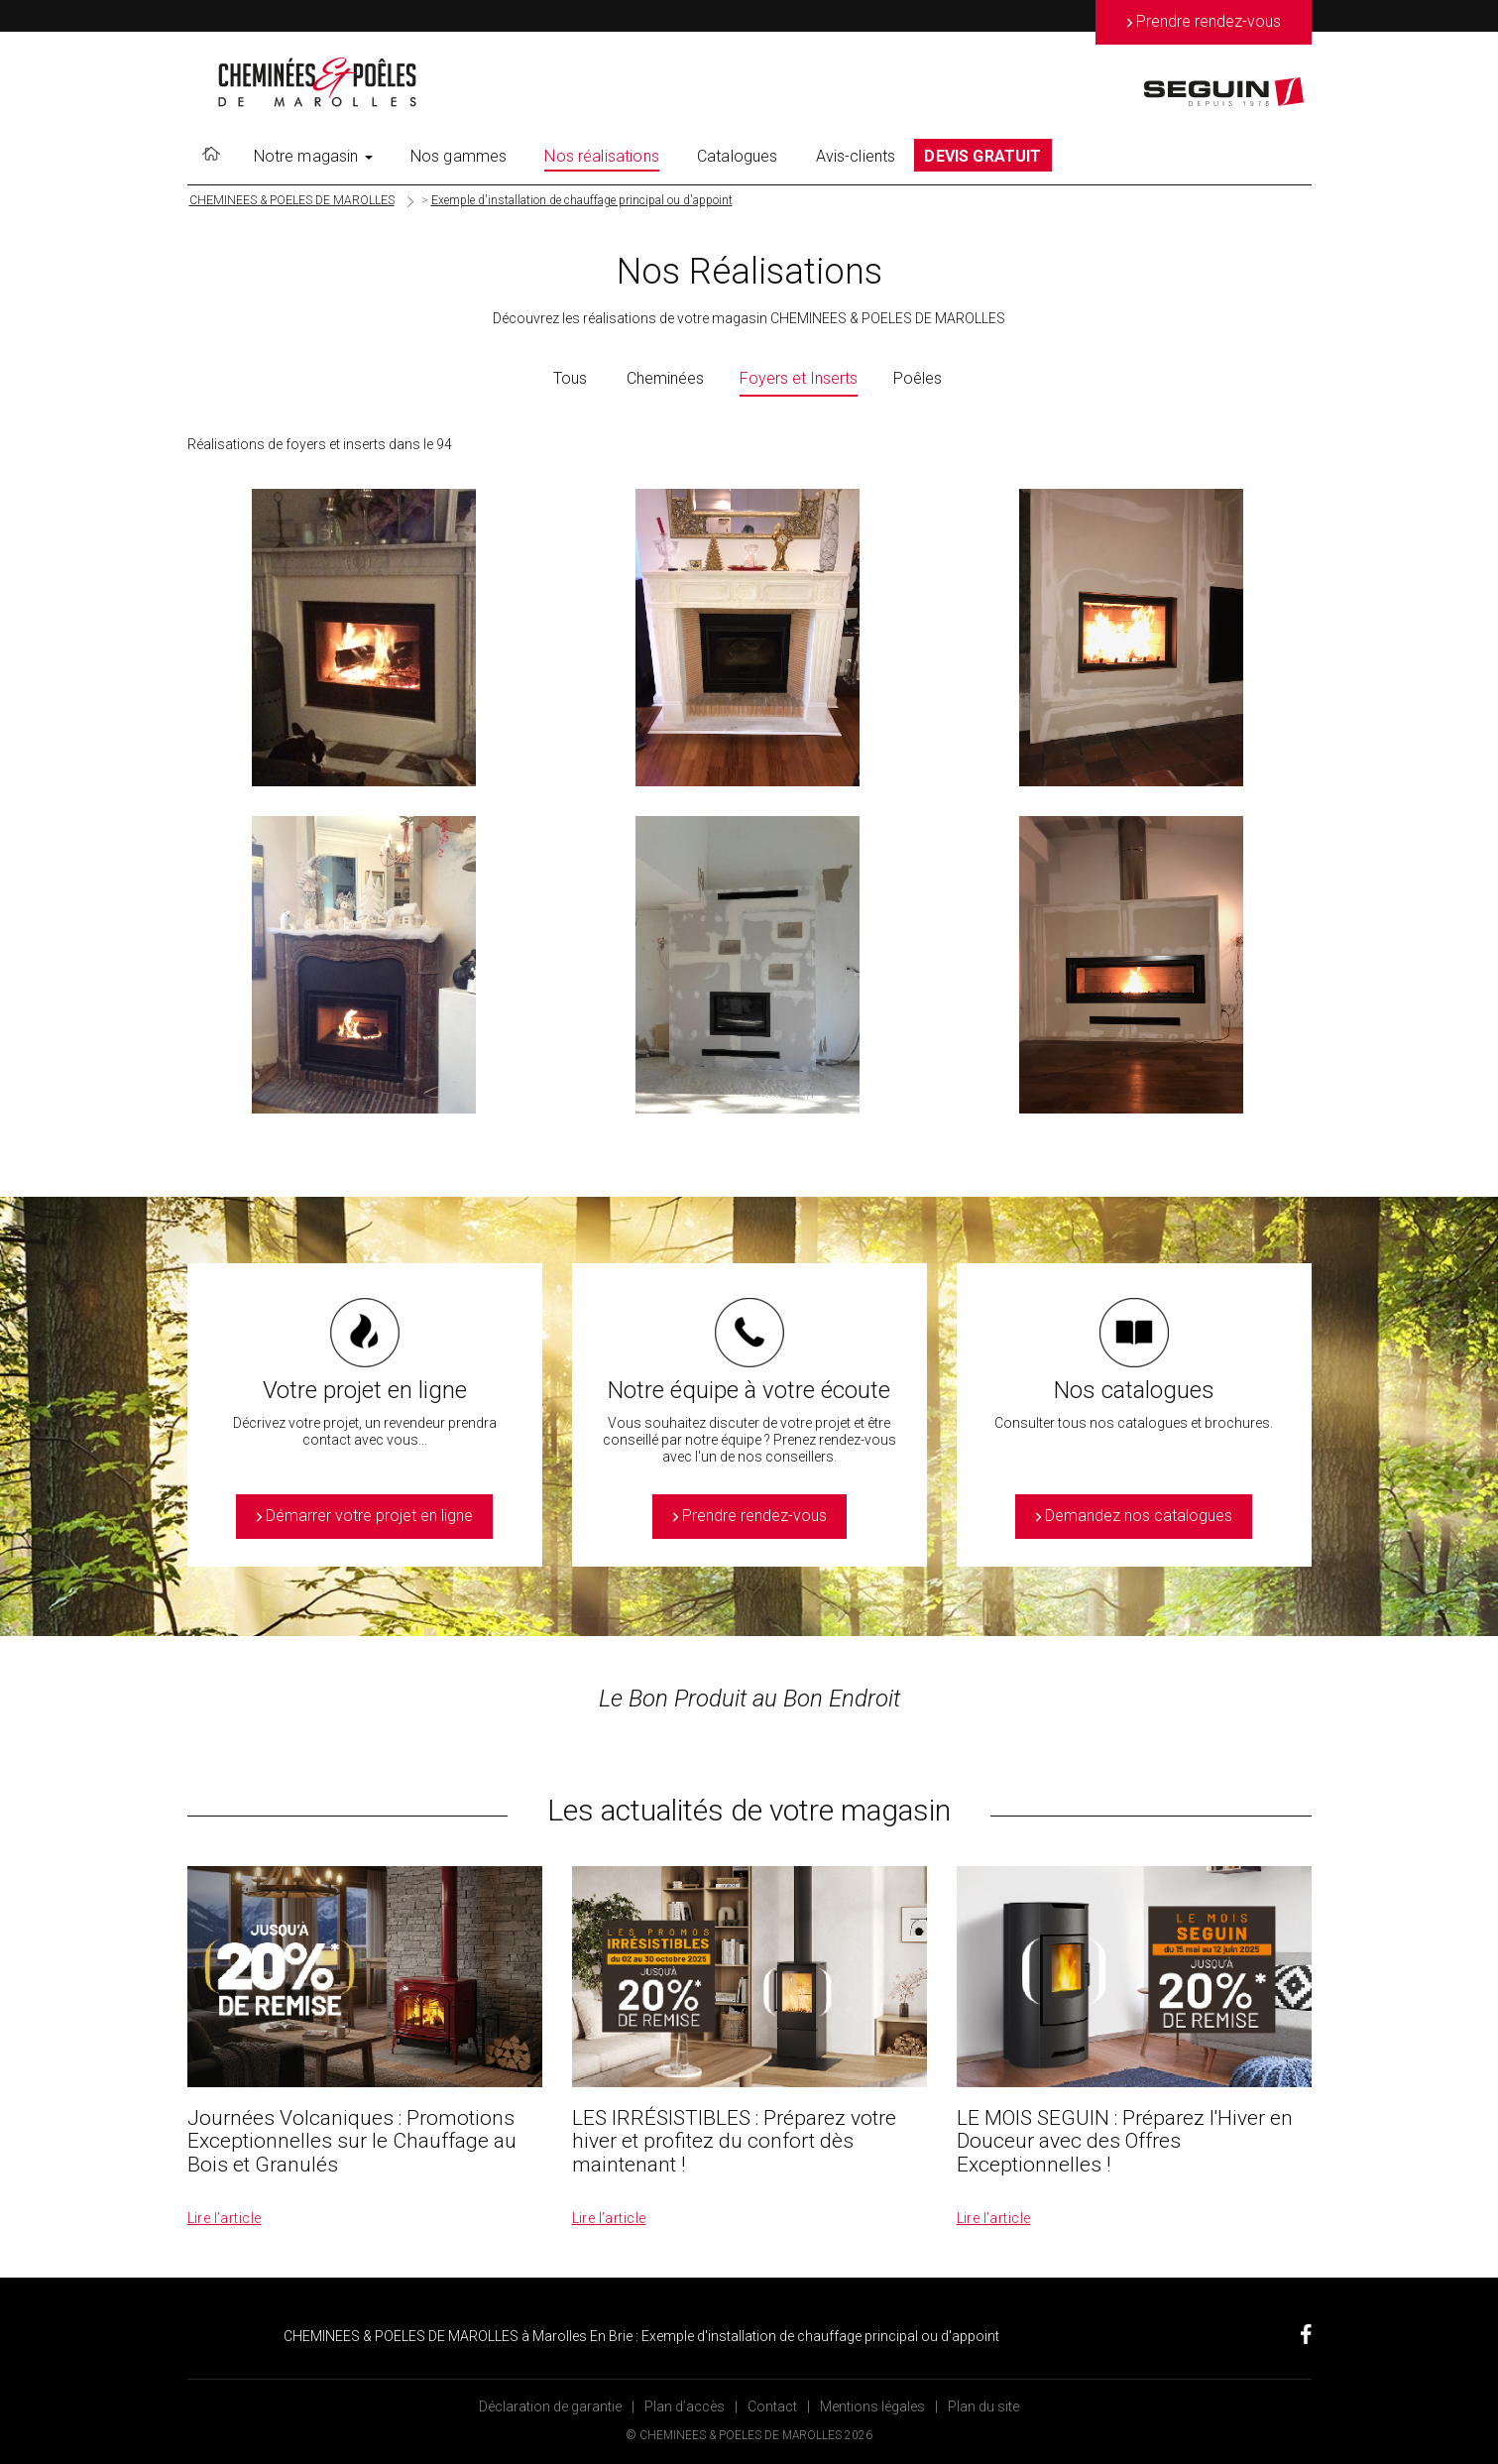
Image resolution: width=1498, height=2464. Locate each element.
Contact (772, 2406)
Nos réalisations (601, 156)
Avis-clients (856, 156)
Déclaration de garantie (550, 2406)
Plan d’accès (684, 2406)
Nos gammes (459, 156)
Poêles (917, 378)
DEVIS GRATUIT (982, 156)
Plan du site (983, 2406)
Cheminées (665, 378)
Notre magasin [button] (313, 156)
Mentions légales (872, 2406)
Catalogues (737, 156)
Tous (570, 378)
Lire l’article (224, 2218)
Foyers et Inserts (799, 378)
